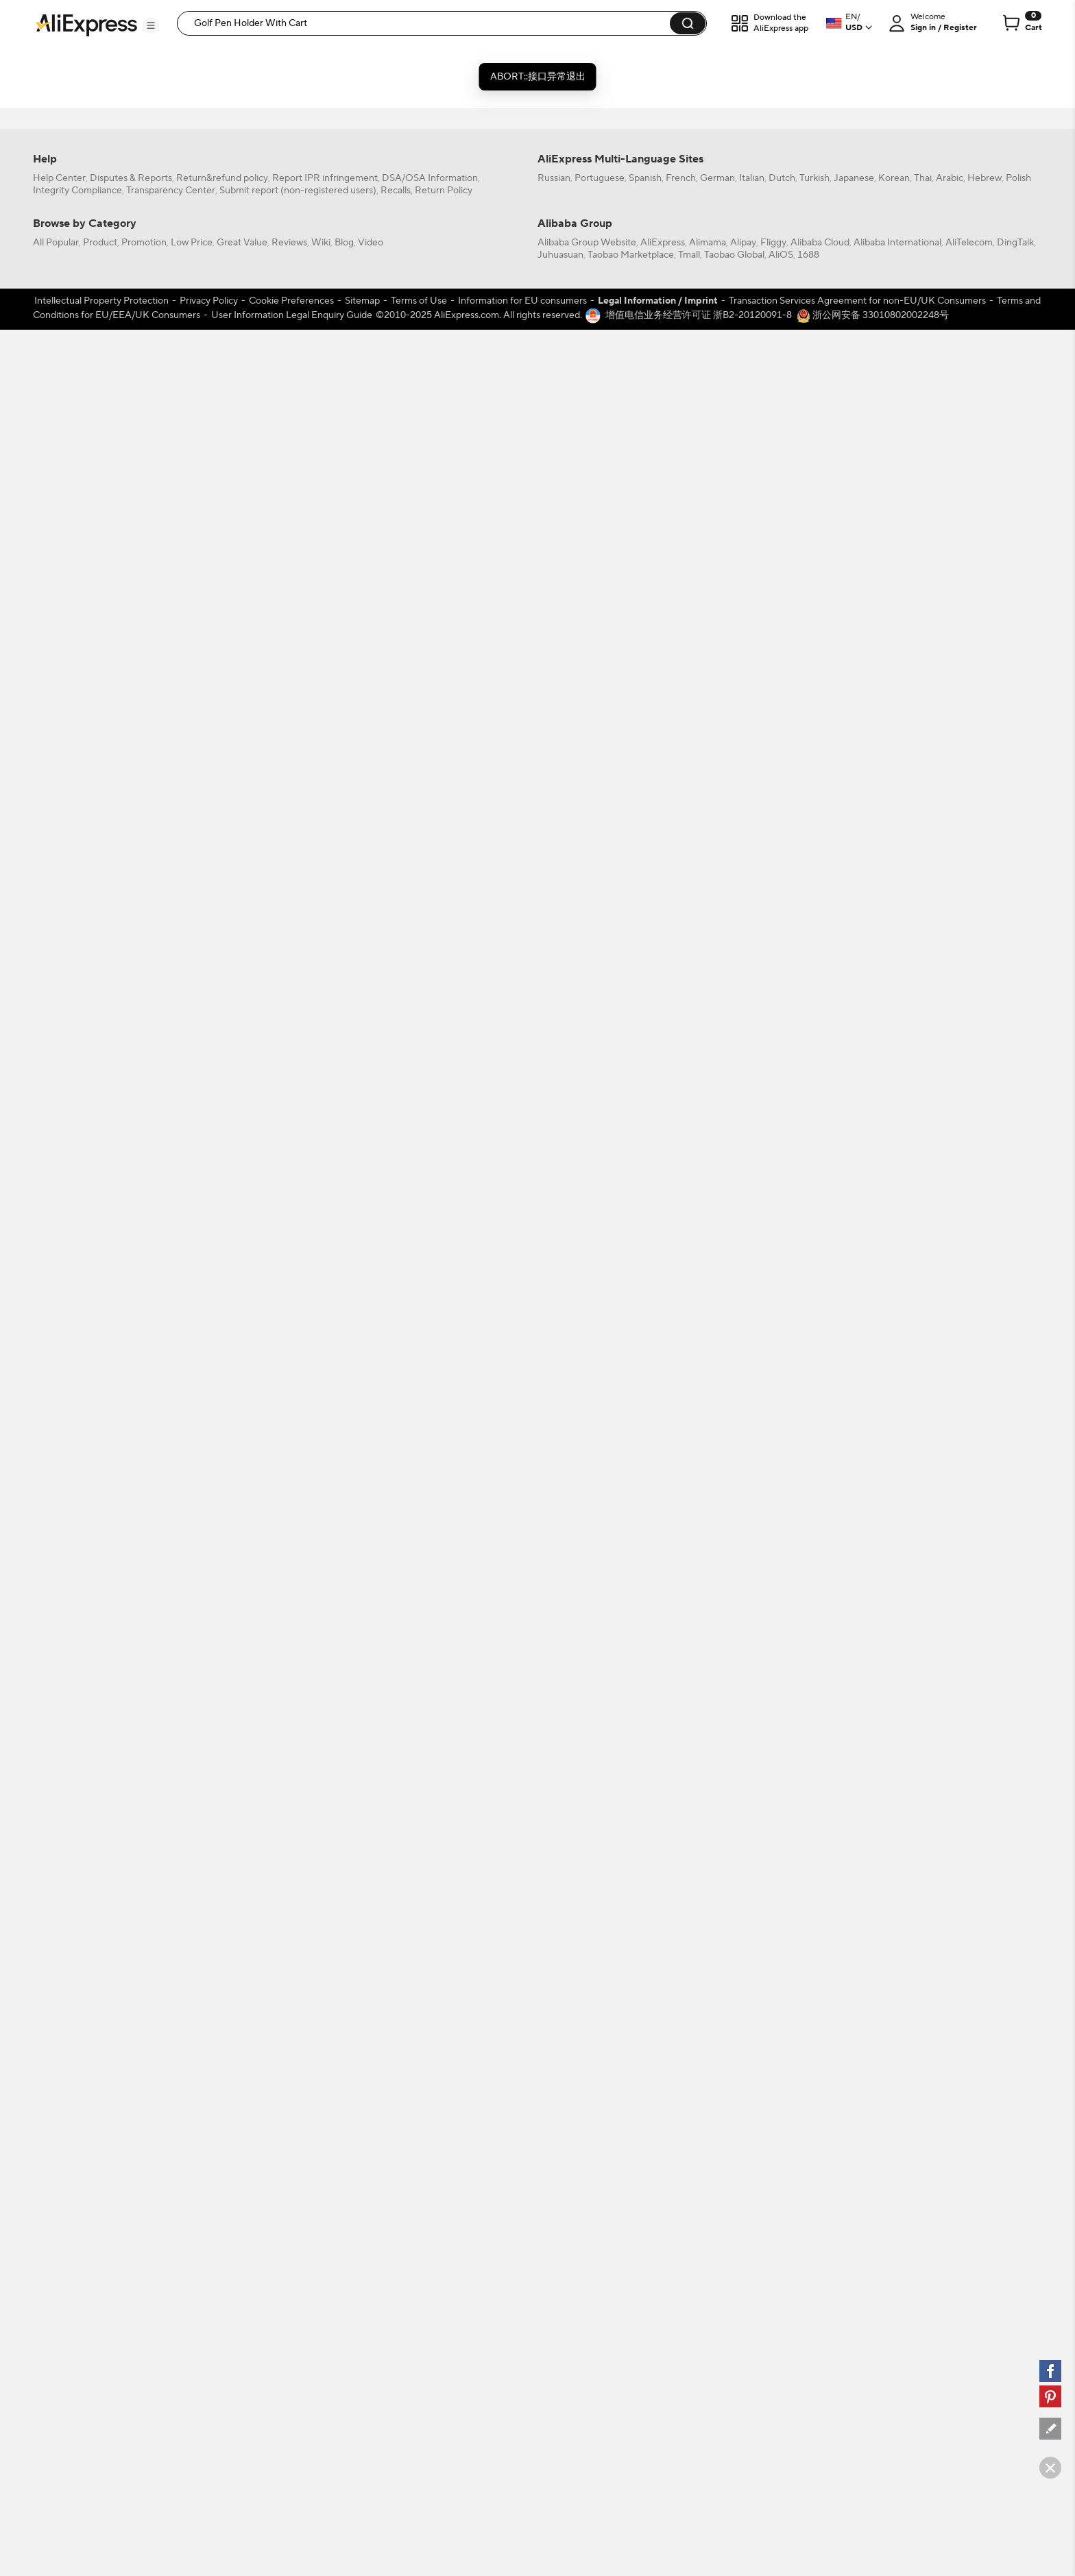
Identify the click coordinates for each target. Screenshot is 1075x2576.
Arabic (949, 2051)
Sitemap (362, 2174)
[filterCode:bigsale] (109, 87)
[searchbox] (428, 23)
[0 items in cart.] (1021, 23)
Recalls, (397, 2064)
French (681, 2051)
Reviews (289, 2116)
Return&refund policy (222, 2051)
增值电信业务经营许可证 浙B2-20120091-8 (698, 2189)
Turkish (814, 2051)
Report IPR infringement (325, 2051)
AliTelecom (969, 2116)
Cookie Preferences (291, 2174)
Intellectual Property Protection (101, 2174)
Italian (751, 2051)
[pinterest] (1050, 2396)
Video (370, 2116)
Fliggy (773, 2116)
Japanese (854, 2051)
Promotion (144, 2116)
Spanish (645, 2051)
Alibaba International (897, 2116)
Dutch (782, 2051)
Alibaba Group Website (587, 2116)
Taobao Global (734, 2128)
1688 (808, 2128)
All (57, 283)
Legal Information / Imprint (658, 2174)
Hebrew (984, 2051)
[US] (109, 302)
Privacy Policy (209, 2174)
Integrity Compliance (77, 2064)
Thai (923, 2051)
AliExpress (662, 2116)
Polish (1018, 2051)
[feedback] (1050, 2429)
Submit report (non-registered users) (297, 2064)
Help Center (59, 2051)
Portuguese (600, 2051)
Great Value (242, 2116)
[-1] (109, 283)
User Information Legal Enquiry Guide (291, 2189)
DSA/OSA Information (430, 2051)
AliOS (781, 2128)
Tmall (689, 2128)
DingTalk (1015, 2116)
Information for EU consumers (522, 2174)
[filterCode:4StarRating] (109, 218)
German (717, 2051)
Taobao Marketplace (631, 2128)
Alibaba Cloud (819, 2116)
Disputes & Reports (131, 2051)
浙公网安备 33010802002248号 (873, 2189)
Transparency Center (170, 2064)
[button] (151, 25)
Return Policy (443, 2064)
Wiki (320, 2116)
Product (100, 2116)
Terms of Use (419, 2174)
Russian (554, 2051)
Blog (344, 2116)
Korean (894, 2051)
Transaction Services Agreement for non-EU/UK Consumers (857, 2174)
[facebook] (1050, 2371)
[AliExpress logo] (86, 24)
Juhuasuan (560, 2128)
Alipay (743, 2116)
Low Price (192, 2116)
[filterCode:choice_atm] (109, 152)
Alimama (707, 2116)
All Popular (56, 2116)
